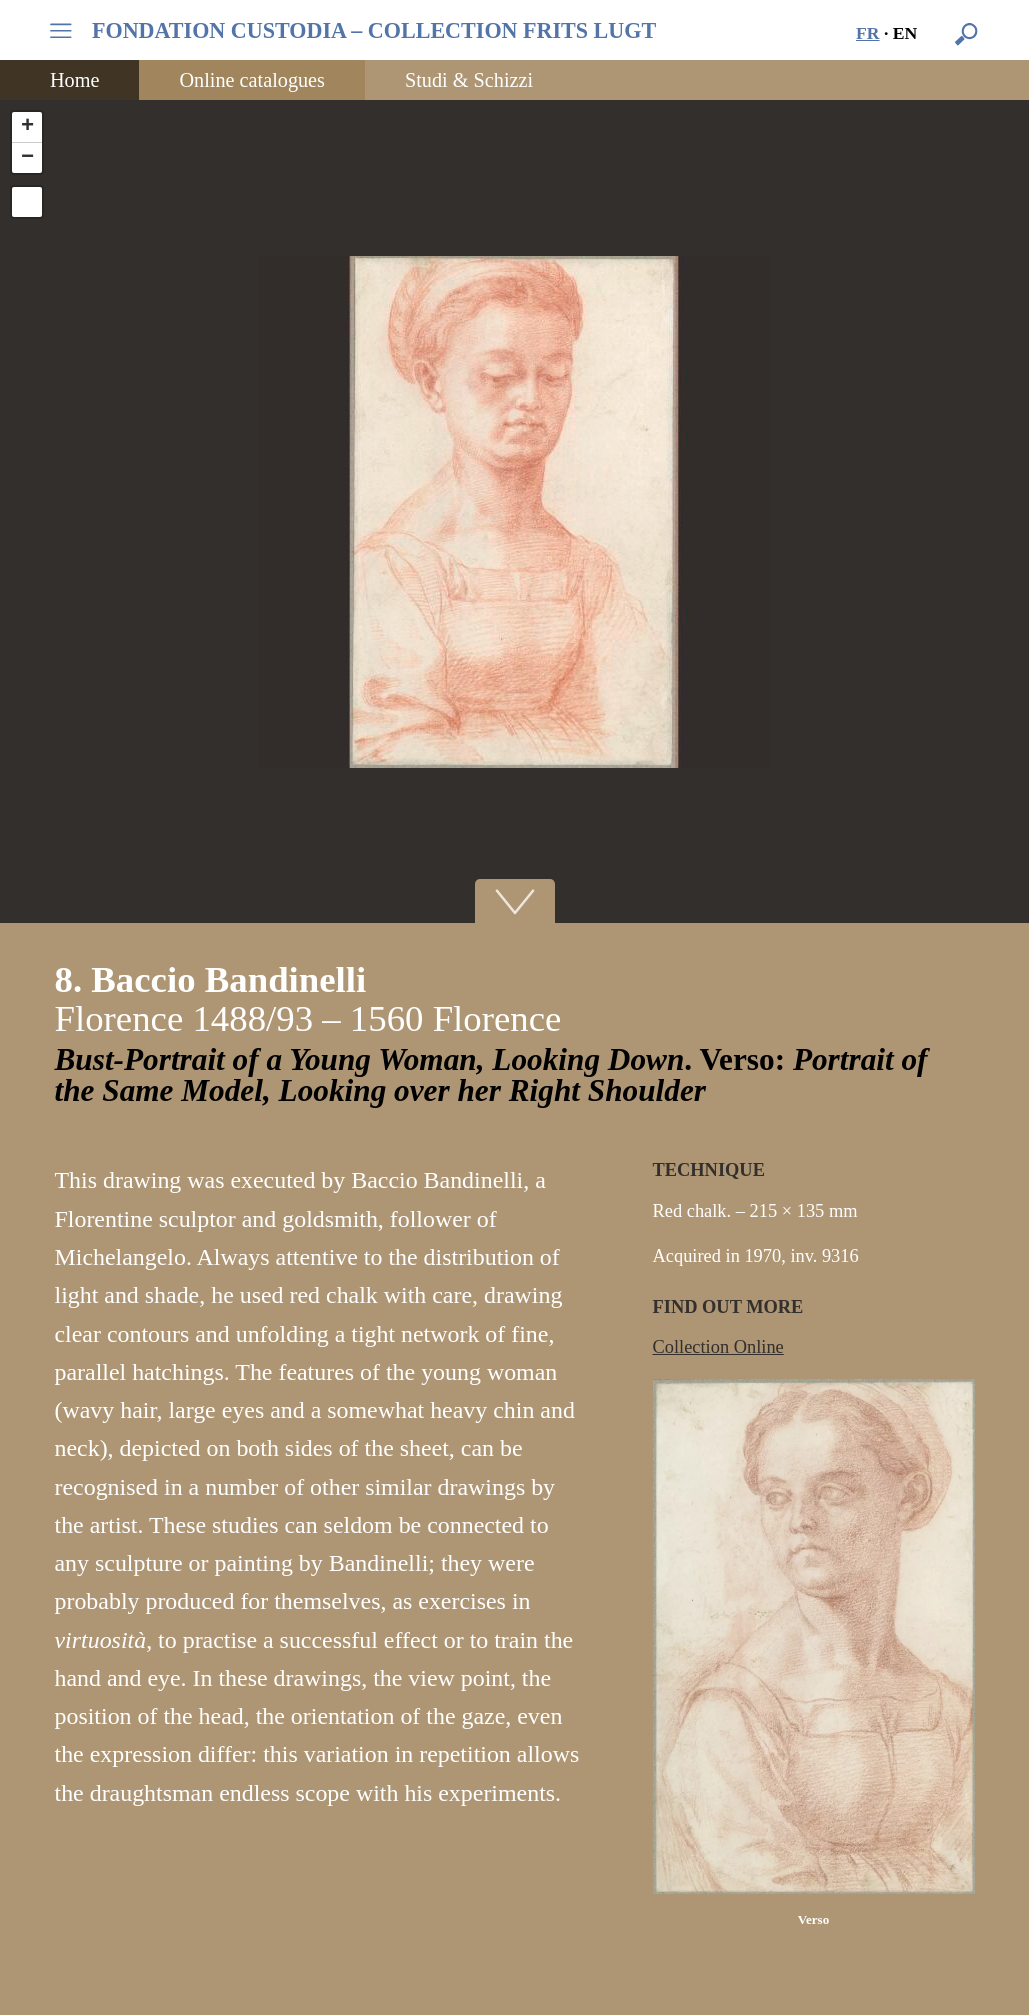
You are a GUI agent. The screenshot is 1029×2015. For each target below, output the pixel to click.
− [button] (27, 158)
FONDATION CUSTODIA (374, 31)
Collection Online (718, 1347)
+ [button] (27, 127)
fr (868, 33)
